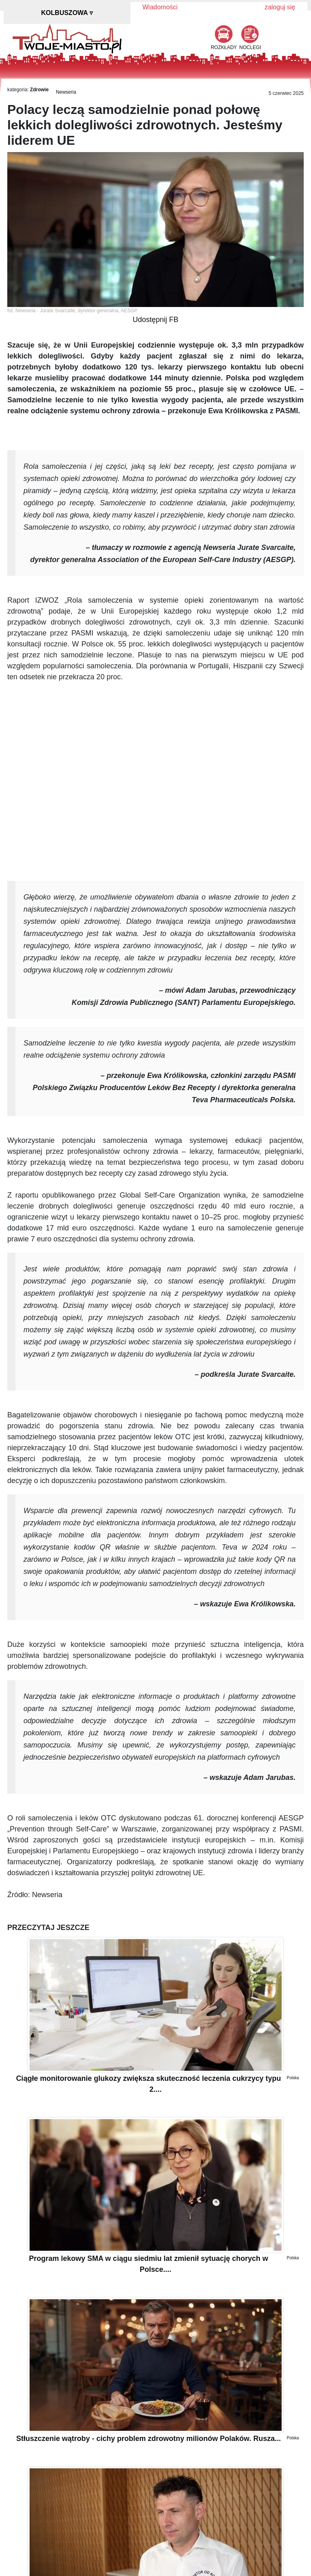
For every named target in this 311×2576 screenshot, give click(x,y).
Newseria (66, 92)
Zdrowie (39, 89)
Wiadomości (160, 7)
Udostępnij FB (155, 320)
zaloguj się (279, 7)
